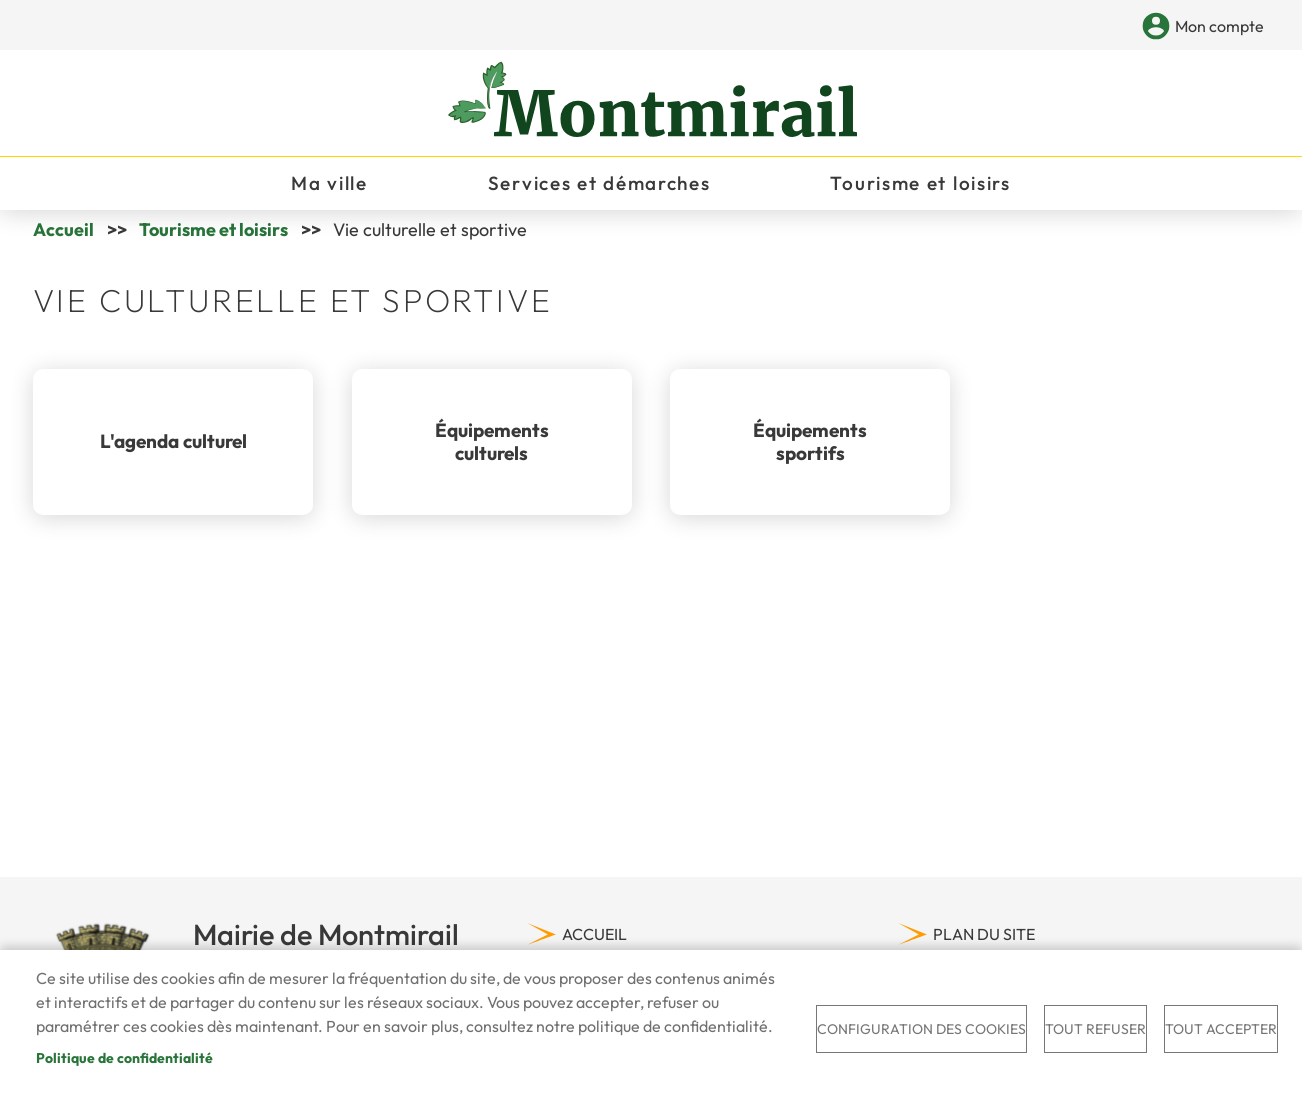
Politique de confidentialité (124, 1058)
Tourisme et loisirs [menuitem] (920, 186)
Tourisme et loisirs (213, 237)
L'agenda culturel (173, 449)
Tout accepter (1221, 1029)
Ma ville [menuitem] (329, 186)
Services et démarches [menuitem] (599, 186)
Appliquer (1122, 27)
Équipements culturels (492, 449)
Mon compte (1219, 26)
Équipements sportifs (810, 449)
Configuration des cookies (921, 1029)
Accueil (63, 237)
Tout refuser (1095, 1029)
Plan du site (984, 942)
